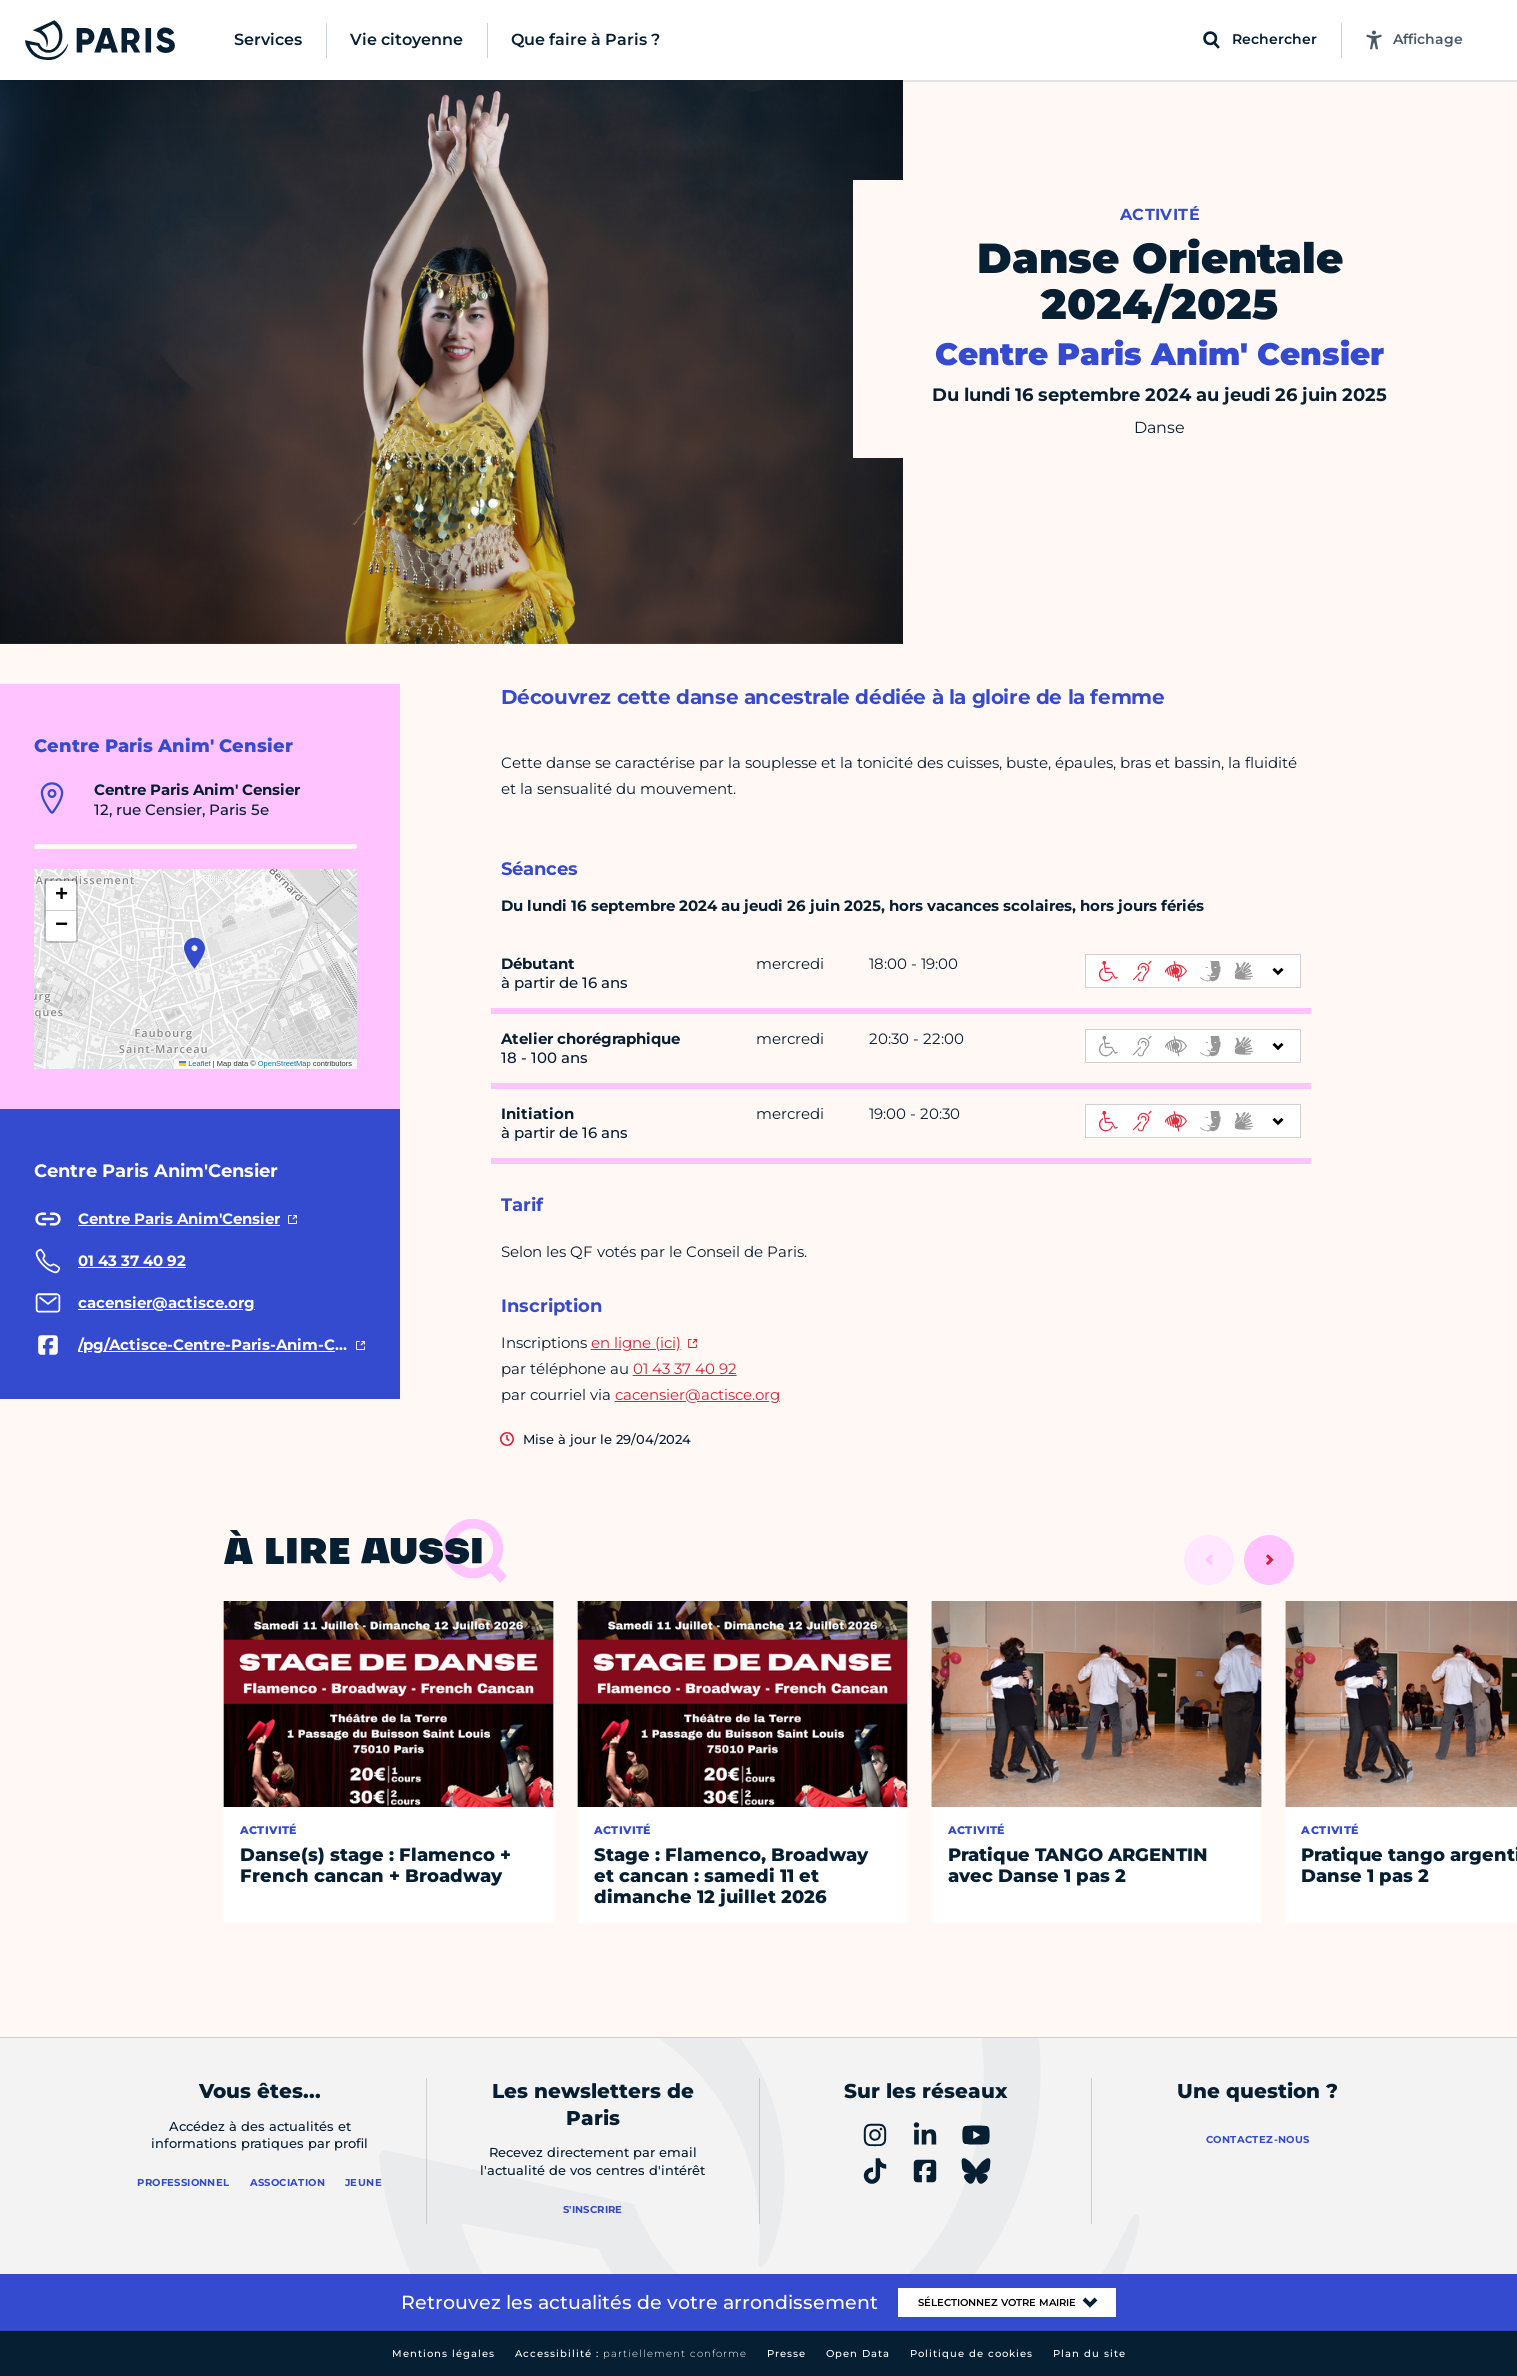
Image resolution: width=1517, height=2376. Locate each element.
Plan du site (1089, 2353)
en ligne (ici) (636, 1342)
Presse (786, 2353)
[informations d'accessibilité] (1193, 971)
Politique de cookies (971, 2353)
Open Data (858, 2353)
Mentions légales (443, 2353)
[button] (194, 953)
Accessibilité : (631, 2353)
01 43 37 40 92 (685, 1368)
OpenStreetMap (284, 1063)
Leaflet (195, 1063)
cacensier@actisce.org (697, 1394)
